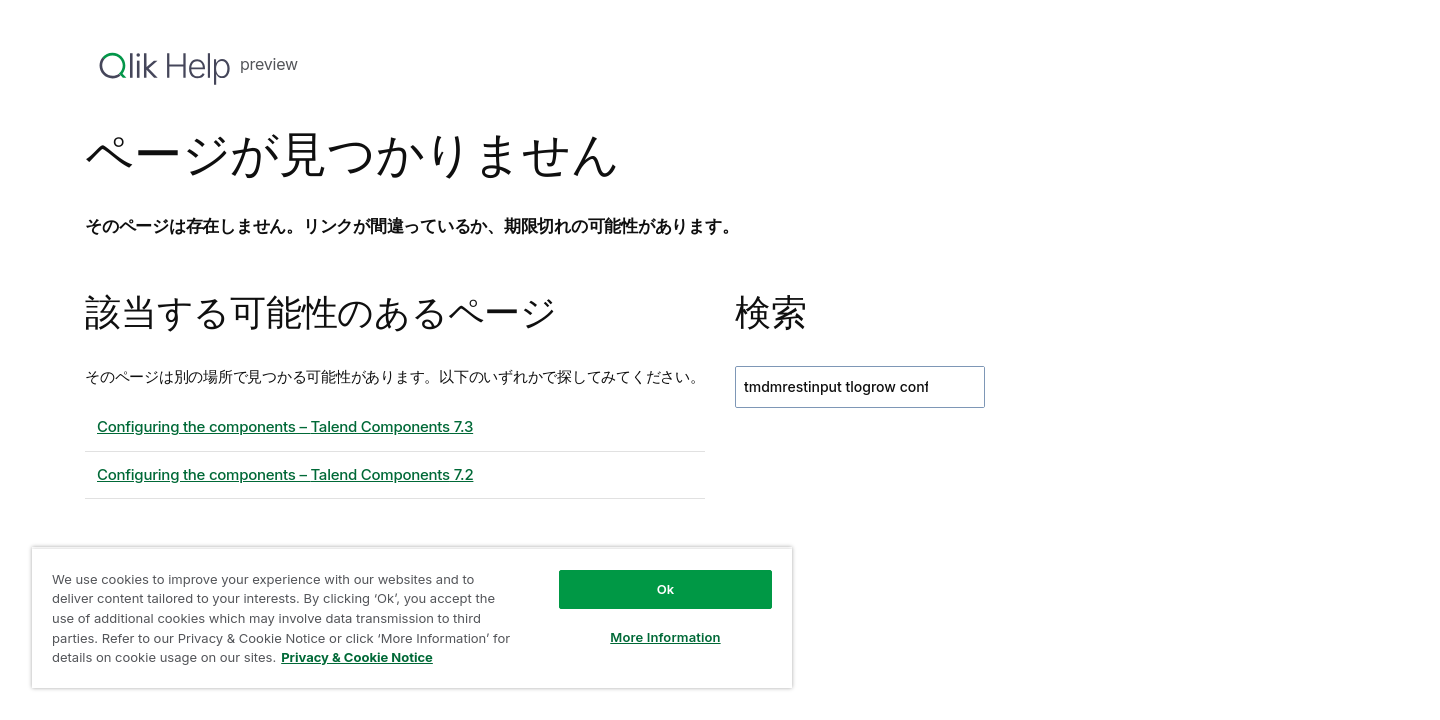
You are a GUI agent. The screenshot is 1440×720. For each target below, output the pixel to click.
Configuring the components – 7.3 (285, 426)
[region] (412, 617)
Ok (666, 589)
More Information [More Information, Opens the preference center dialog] (665, 637)
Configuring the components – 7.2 (285, 474)
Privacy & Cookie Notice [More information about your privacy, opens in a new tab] (357, 657)
